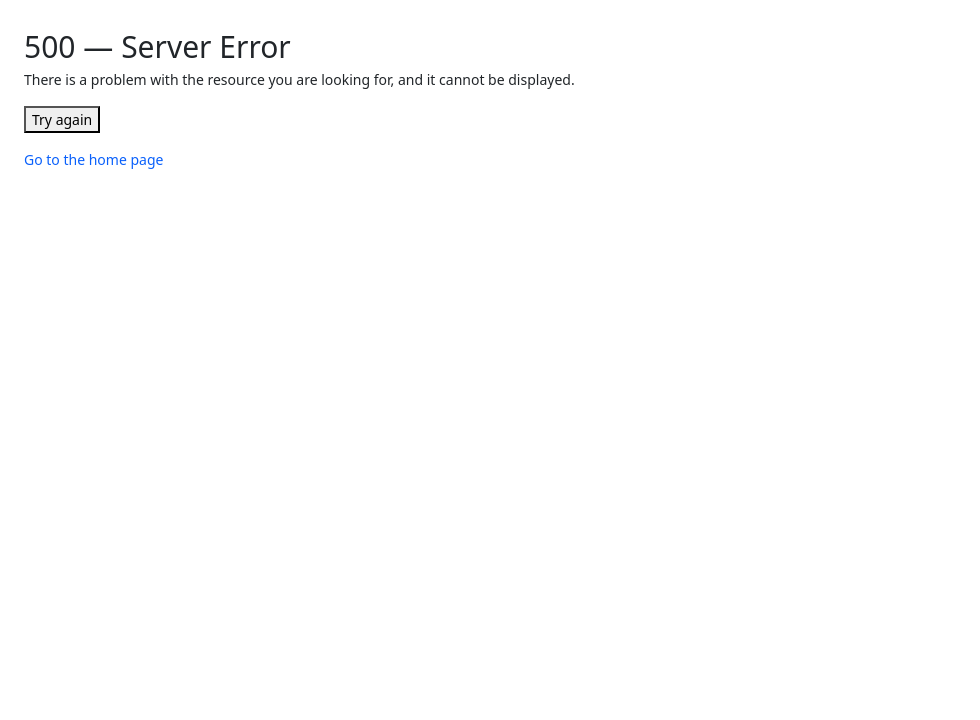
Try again (62, 119)
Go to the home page (93, 159)
